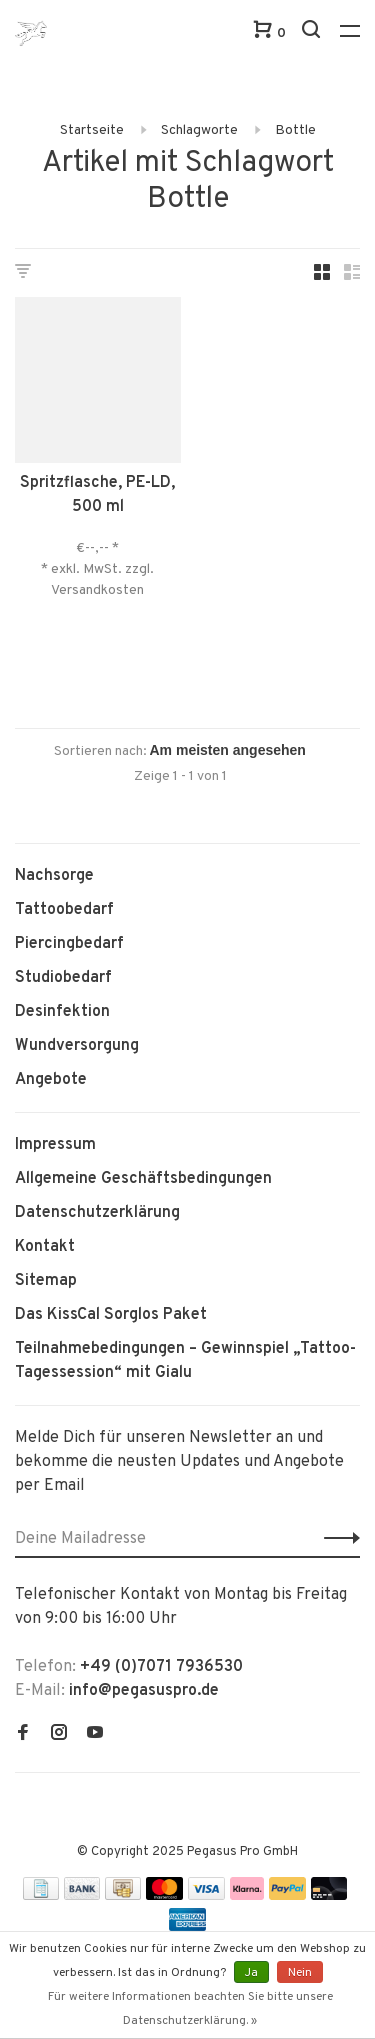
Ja (251, 1973)
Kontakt (45, 1247)
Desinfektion (62, 1012)
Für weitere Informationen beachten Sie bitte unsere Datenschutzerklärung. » (190, 2009)
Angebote (51, 1080)
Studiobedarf (63, 978)
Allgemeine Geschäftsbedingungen (143, 1179)
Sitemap (46, 1281)
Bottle (295, 130)
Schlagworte (199, 130)
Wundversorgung (77, 1046)
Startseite (92, 130)
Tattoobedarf (64, 910)
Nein (300, 1973)
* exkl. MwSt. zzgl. (97, 569)
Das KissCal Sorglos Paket (111, 1315)
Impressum (55, 1145)
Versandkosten (97, 590)
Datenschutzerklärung (97, 1213)
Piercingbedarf (69, 944)
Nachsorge (54, 876)
